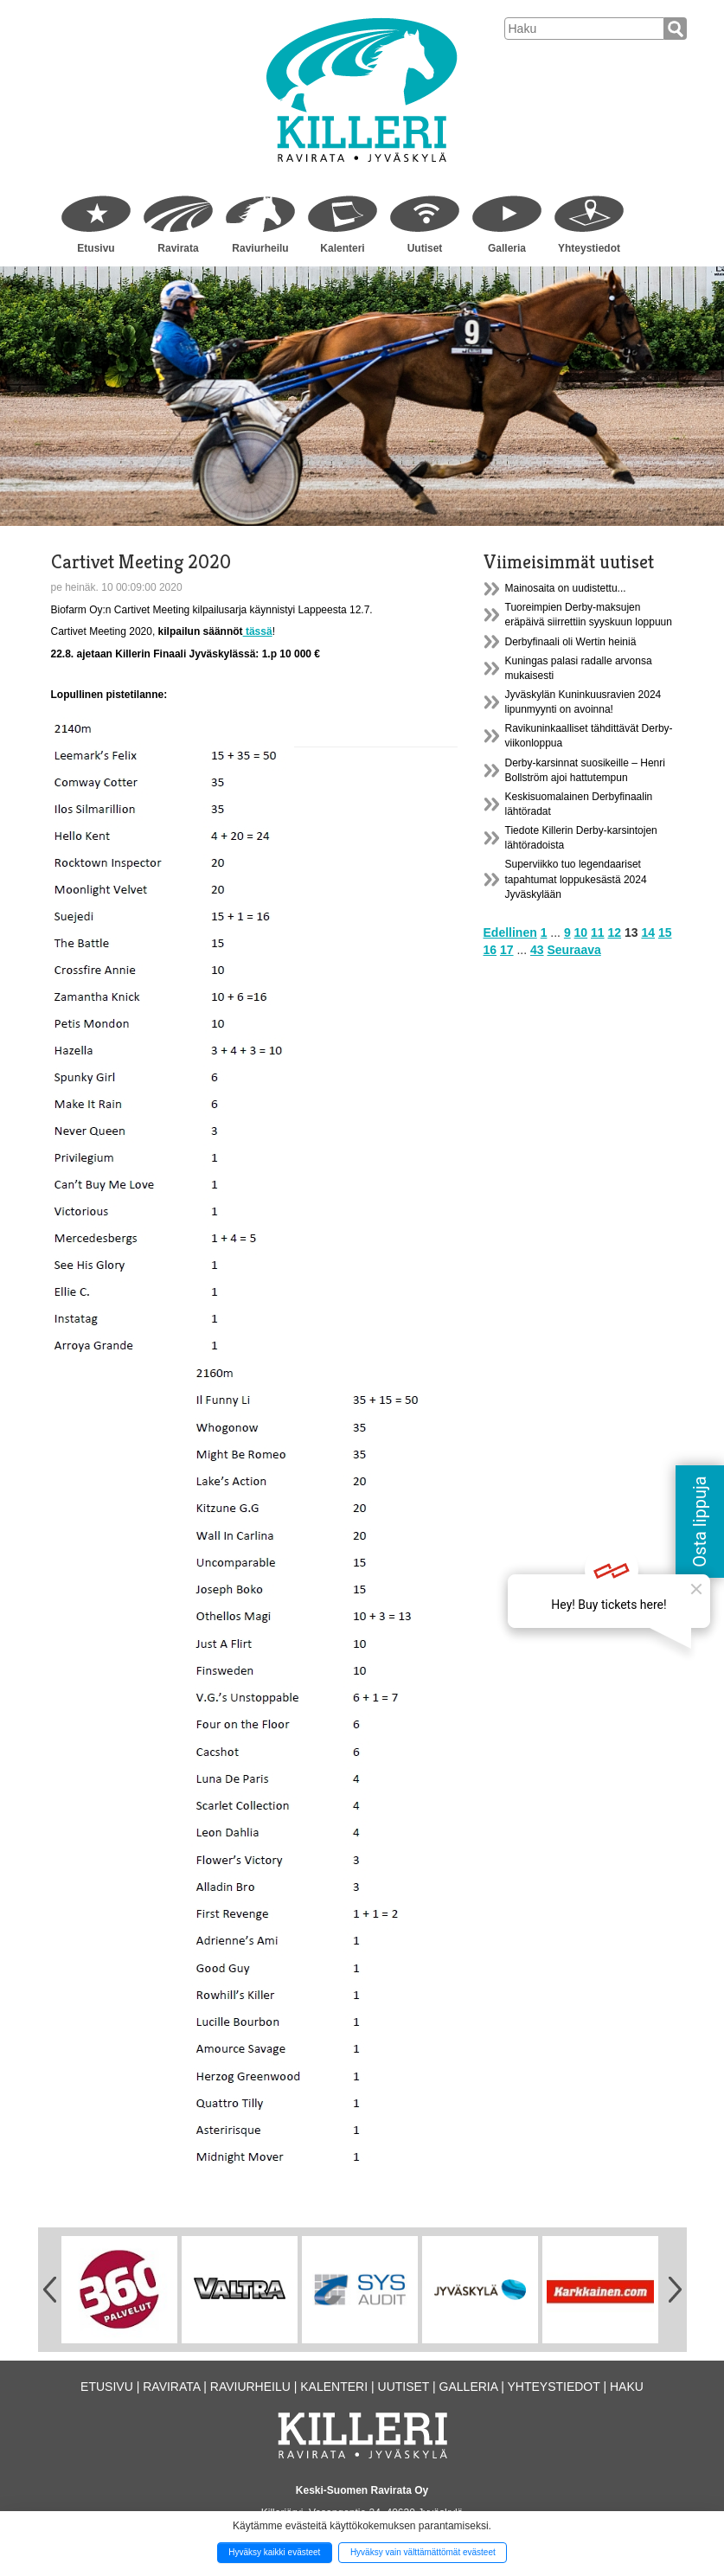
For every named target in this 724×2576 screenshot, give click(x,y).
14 (648, 932)
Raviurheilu (260, 248)
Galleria (507, 248)
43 (537, 950)
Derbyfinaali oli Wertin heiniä (571, 642)
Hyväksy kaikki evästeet (274, 2552)
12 (615, 932)
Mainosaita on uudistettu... (565, 588)
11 (598, 932)
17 (507, 950)
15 (665, 932)
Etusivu (95, 248)
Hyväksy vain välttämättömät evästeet (423, 2552)
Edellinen (510, 932)
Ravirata (177, 248)
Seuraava (573, 950)
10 (581, 932)
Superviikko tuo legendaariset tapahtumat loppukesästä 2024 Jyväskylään (576, 879)
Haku (627, 2386)
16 (490, 950)
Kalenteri (342, 248)
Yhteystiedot (589, 248)
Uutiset (425, 248)
